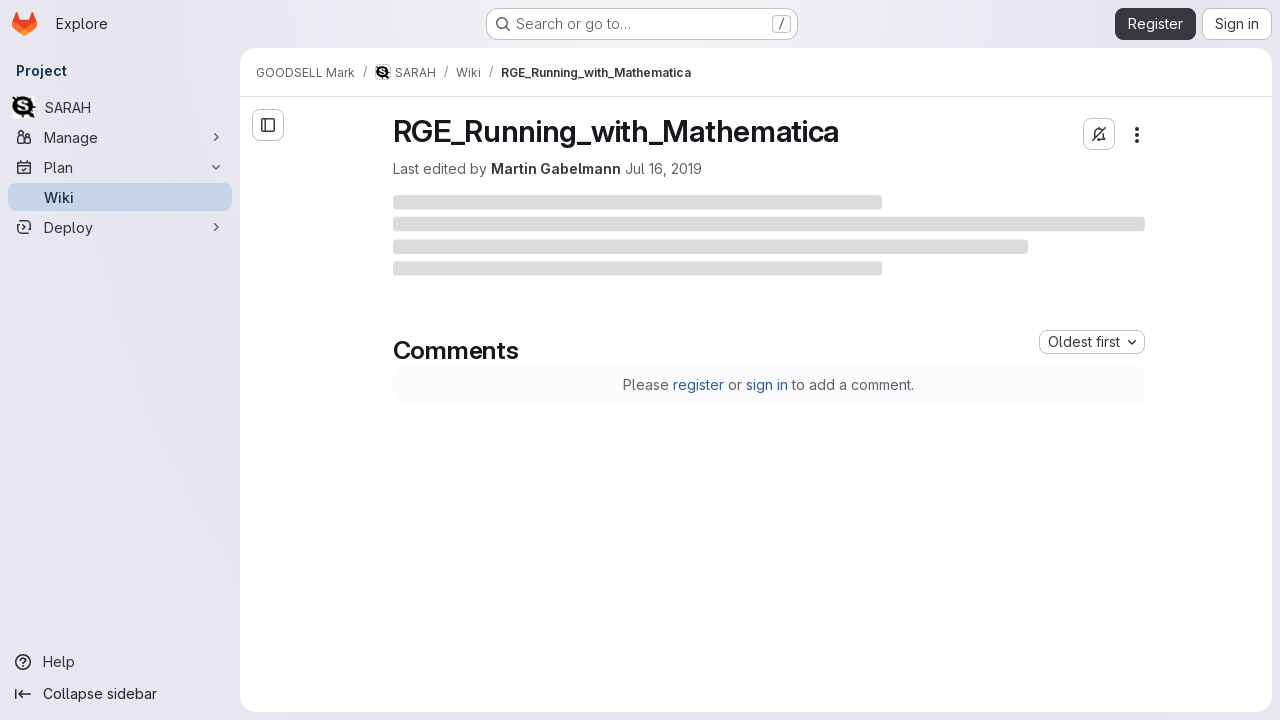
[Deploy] (120, 227)
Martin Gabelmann (556, 168)
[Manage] (120, 137)
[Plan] (120, 167)
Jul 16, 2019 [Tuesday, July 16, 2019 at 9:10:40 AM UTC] (663, 168)
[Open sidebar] (268, 125)
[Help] (120, 662)
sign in (767, 384)
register (698, 384)
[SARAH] (120, 107)
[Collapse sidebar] (120, 694)
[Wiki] (120, 197)
